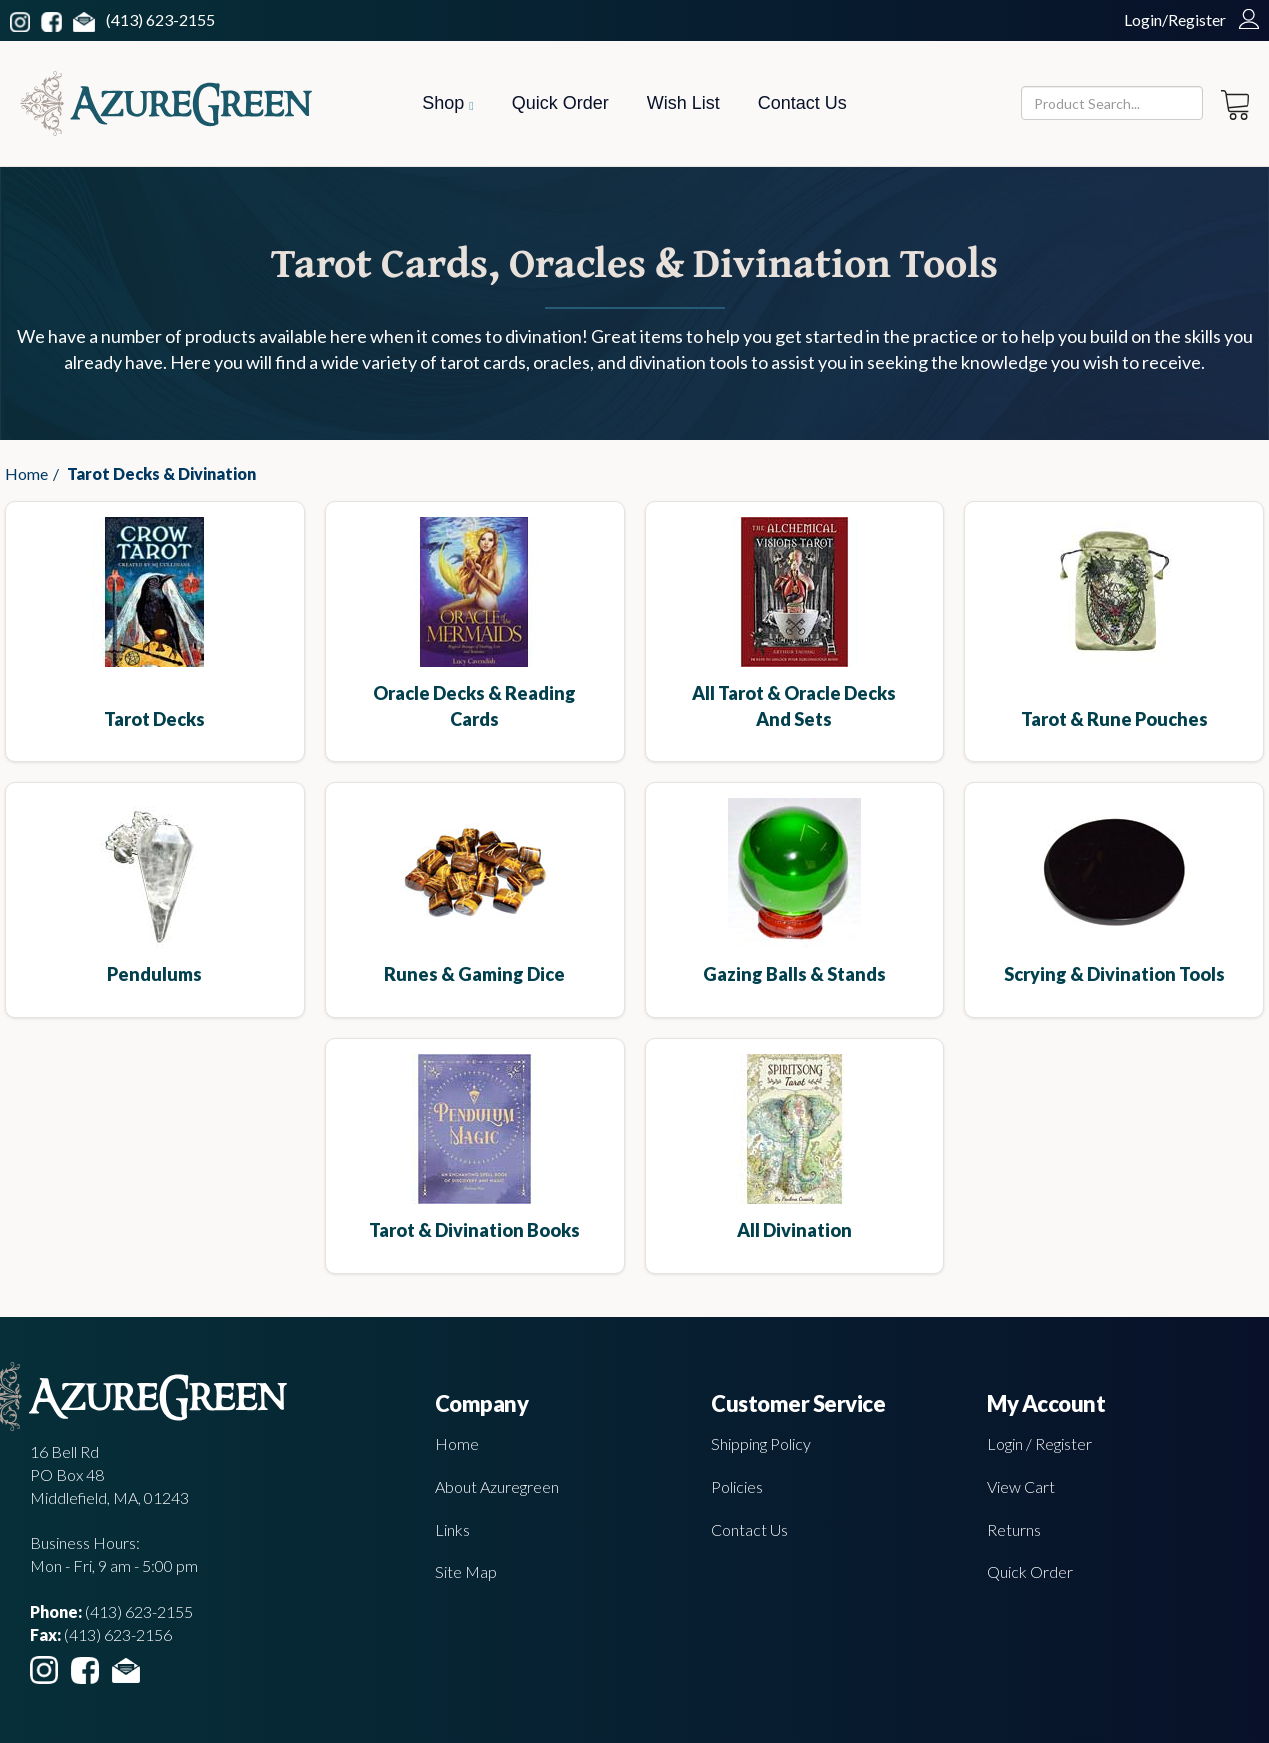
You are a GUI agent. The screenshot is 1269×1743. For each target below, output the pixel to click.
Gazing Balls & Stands (794, 974)
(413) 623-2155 (160, 19)
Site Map (466, 1571)
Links (452, 1529)
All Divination (794, 1230)
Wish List (683, 103)
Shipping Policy (761, 1443)
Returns (1014, 1529)
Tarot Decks (154, 719)
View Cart (1021, 1486)
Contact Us (802, 103)
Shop (447, 103)
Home (26, 473)
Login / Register (1039, 1443)
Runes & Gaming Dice (474, 974)
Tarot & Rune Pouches (1114, 719)
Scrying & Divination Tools (1114, 974)
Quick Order (560, 103)
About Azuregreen (497, 1486)
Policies (737, 1486)
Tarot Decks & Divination (161, 473)
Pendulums (154, 974)
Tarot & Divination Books (474, 1230)
